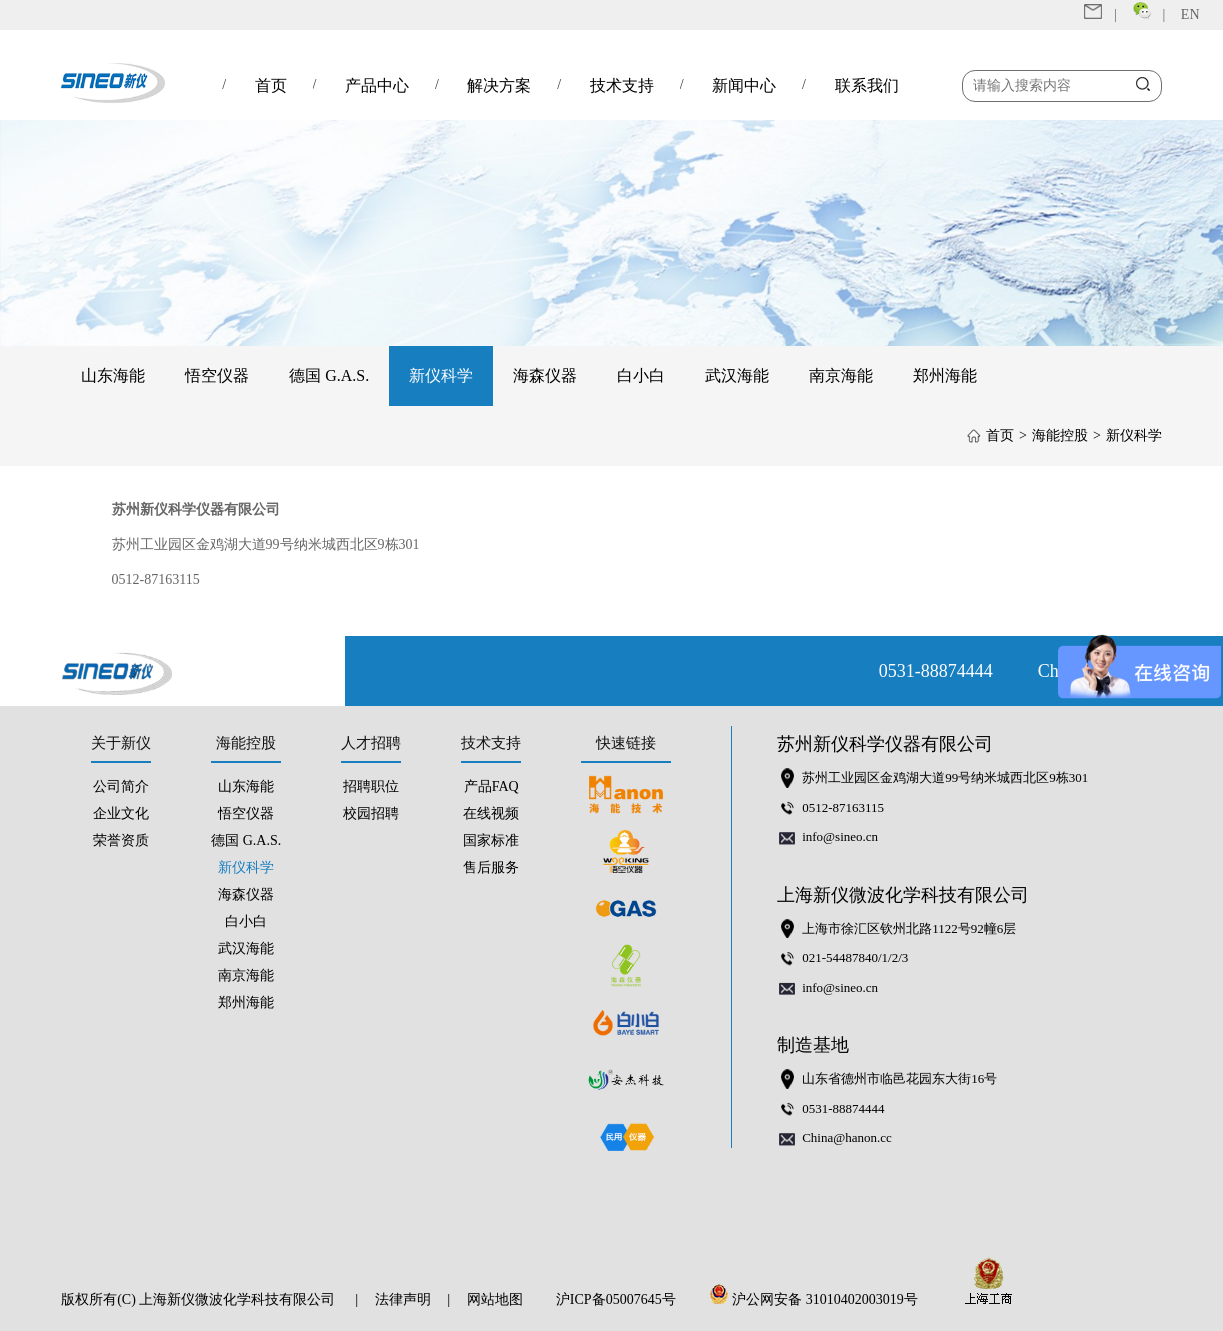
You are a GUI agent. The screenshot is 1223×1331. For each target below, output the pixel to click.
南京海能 (841, 375)
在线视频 (491, 813)
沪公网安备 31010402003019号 (819, 1299)
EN (1190, 14)
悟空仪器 (217, 375)
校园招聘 (371, 813)
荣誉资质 (121, 840)
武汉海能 (737, 375)
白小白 (641, 375)
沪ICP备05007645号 (616, 1299)
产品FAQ (491, 786)
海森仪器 (545, 375)
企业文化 (121, 813)
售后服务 (491, 867)
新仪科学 (441, 375)
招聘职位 (371, 786)
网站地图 (495, 1299)
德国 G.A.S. (329, 375)
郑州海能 (945, 375)
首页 (1000, 435)
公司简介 (121, 786)
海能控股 (1060, 435)
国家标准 (491, 840)
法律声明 (403, 1299)
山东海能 (113, 375)
